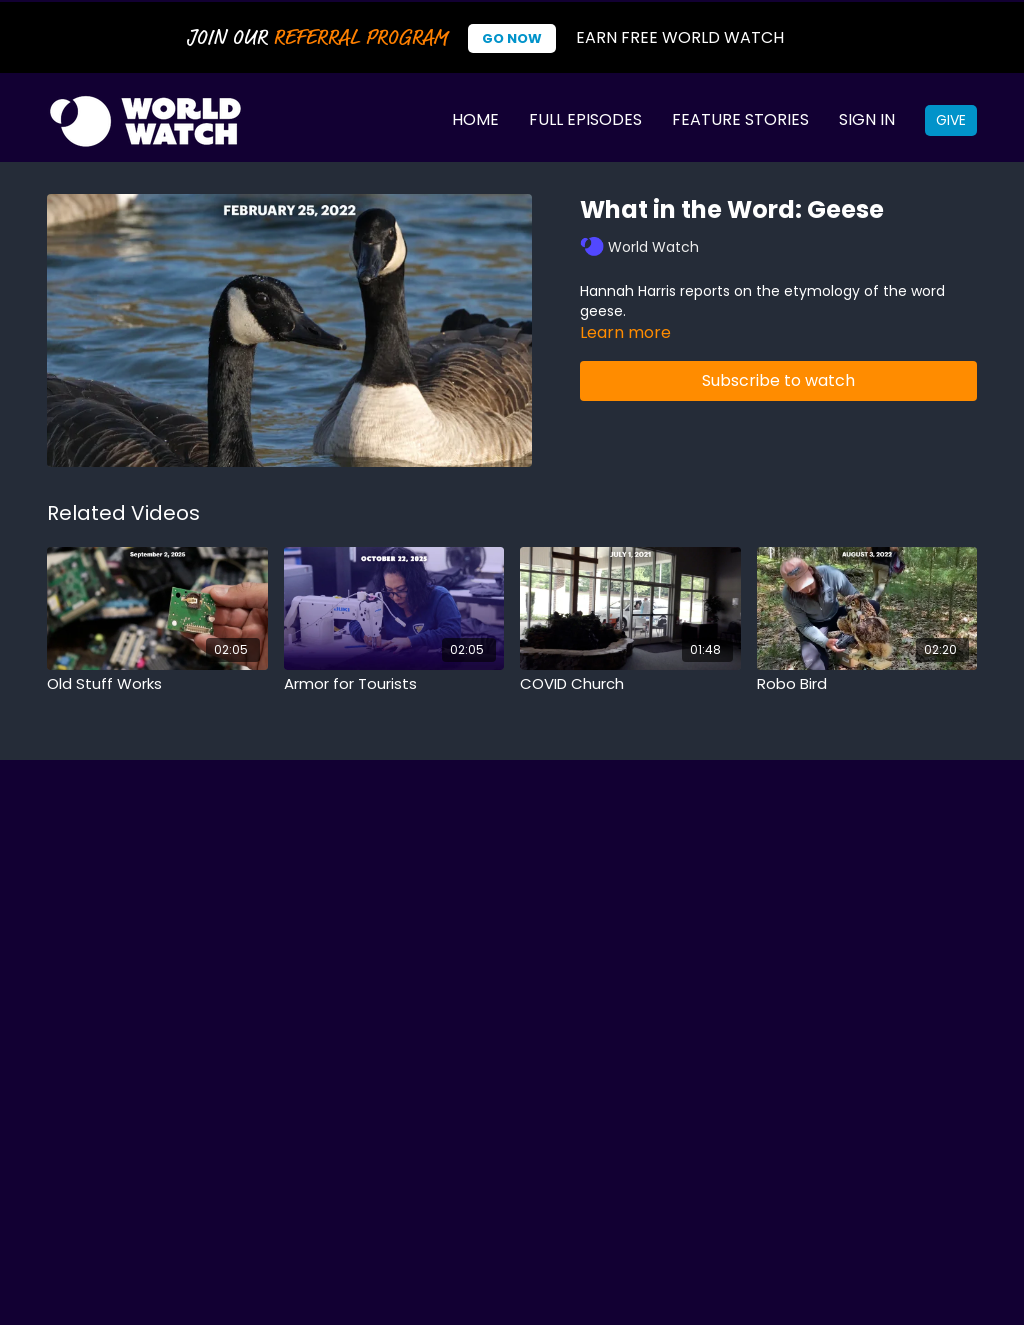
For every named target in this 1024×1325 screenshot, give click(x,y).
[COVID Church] (630, 684)
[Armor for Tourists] (394, 684)
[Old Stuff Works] (157, 684)
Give (951, 120)
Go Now (512, 38)
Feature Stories (740, 119)
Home (475, 119)
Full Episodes (585, 119)
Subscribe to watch (778, 380)
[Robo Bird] (867, 684)
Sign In (867, 119)
